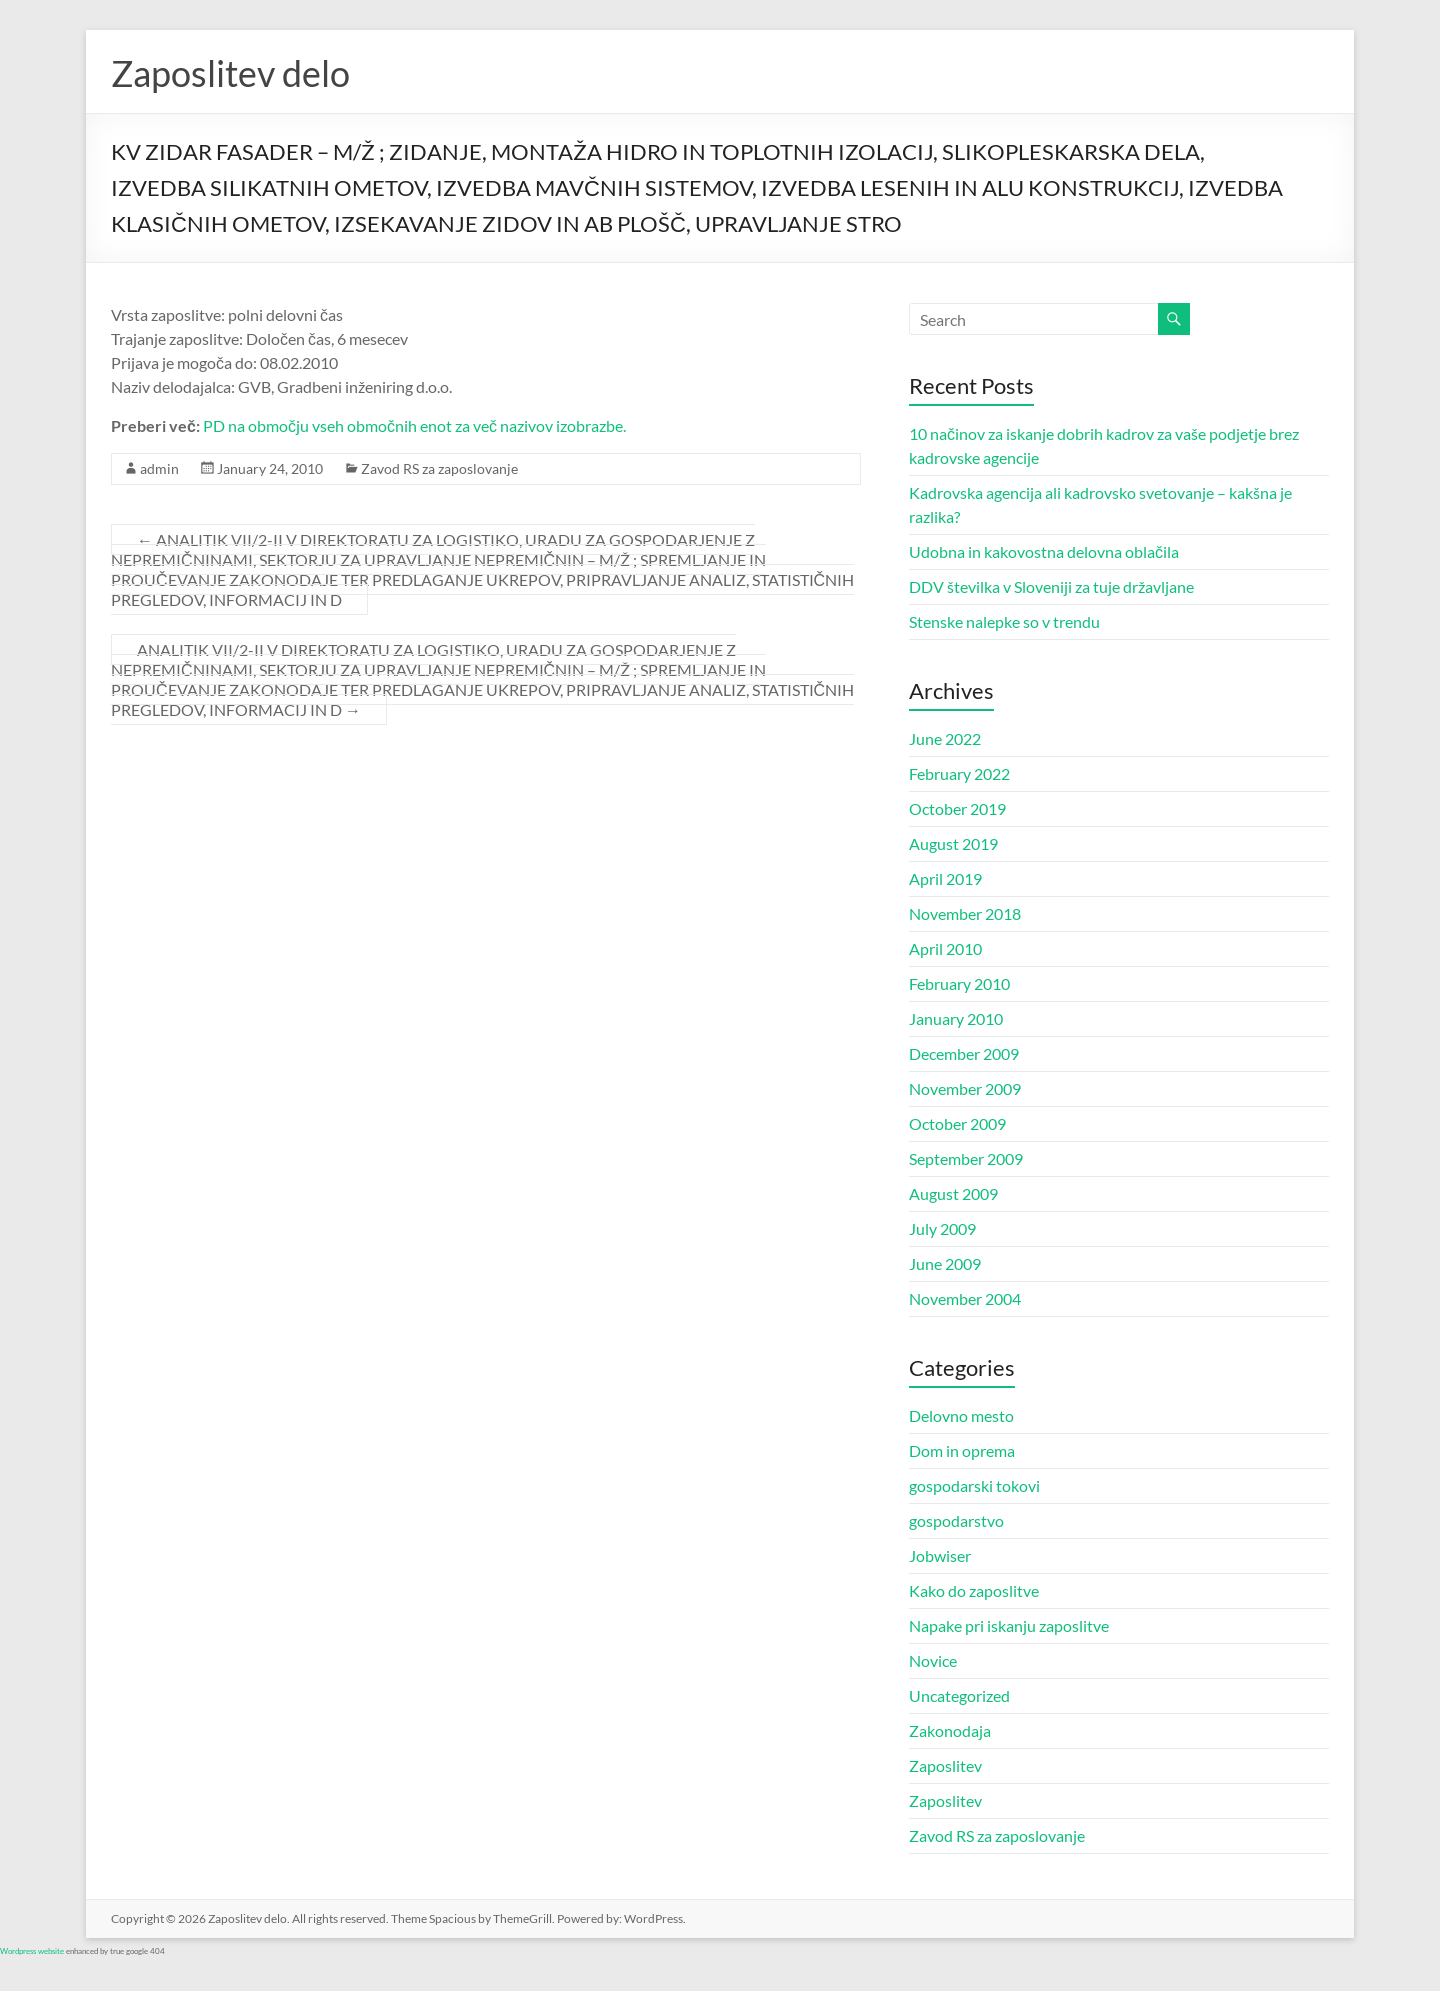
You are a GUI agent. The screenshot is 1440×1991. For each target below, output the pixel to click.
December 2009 (964, 1053)
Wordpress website (32, 1951)
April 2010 (945, 948)
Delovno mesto (961, 1415)
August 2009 (953, 1193)
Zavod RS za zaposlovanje (439, 468)
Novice (933, 1660)
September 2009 (966, 1158)
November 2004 (965, 1298)
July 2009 (942, 1228)
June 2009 (945, 1263)
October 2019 (957, 808)
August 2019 (953, 843)
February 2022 (959, 773)
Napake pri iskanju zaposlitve (1009, 1625)
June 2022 (945, 738)
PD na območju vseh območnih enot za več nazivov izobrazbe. (414, 425)
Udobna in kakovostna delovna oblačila (1044, 551)
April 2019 (945, 878)
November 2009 (965, 1088)
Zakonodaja (950, 1730)
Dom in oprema (962, 1450)
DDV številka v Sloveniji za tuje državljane (1051, 586)
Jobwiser (940, 1555)
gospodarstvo (956, 1520)
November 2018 (965, 913)
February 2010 (959, 983)
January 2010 (956, 1018)
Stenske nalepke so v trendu (1004, 621)
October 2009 (957, 1123)
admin (159, 468)
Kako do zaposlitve (974, 1590)
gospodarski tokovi (974, 1485)
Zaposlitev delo (230, 73)
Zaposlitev (945, 1765)
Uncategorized (959, 1695)
